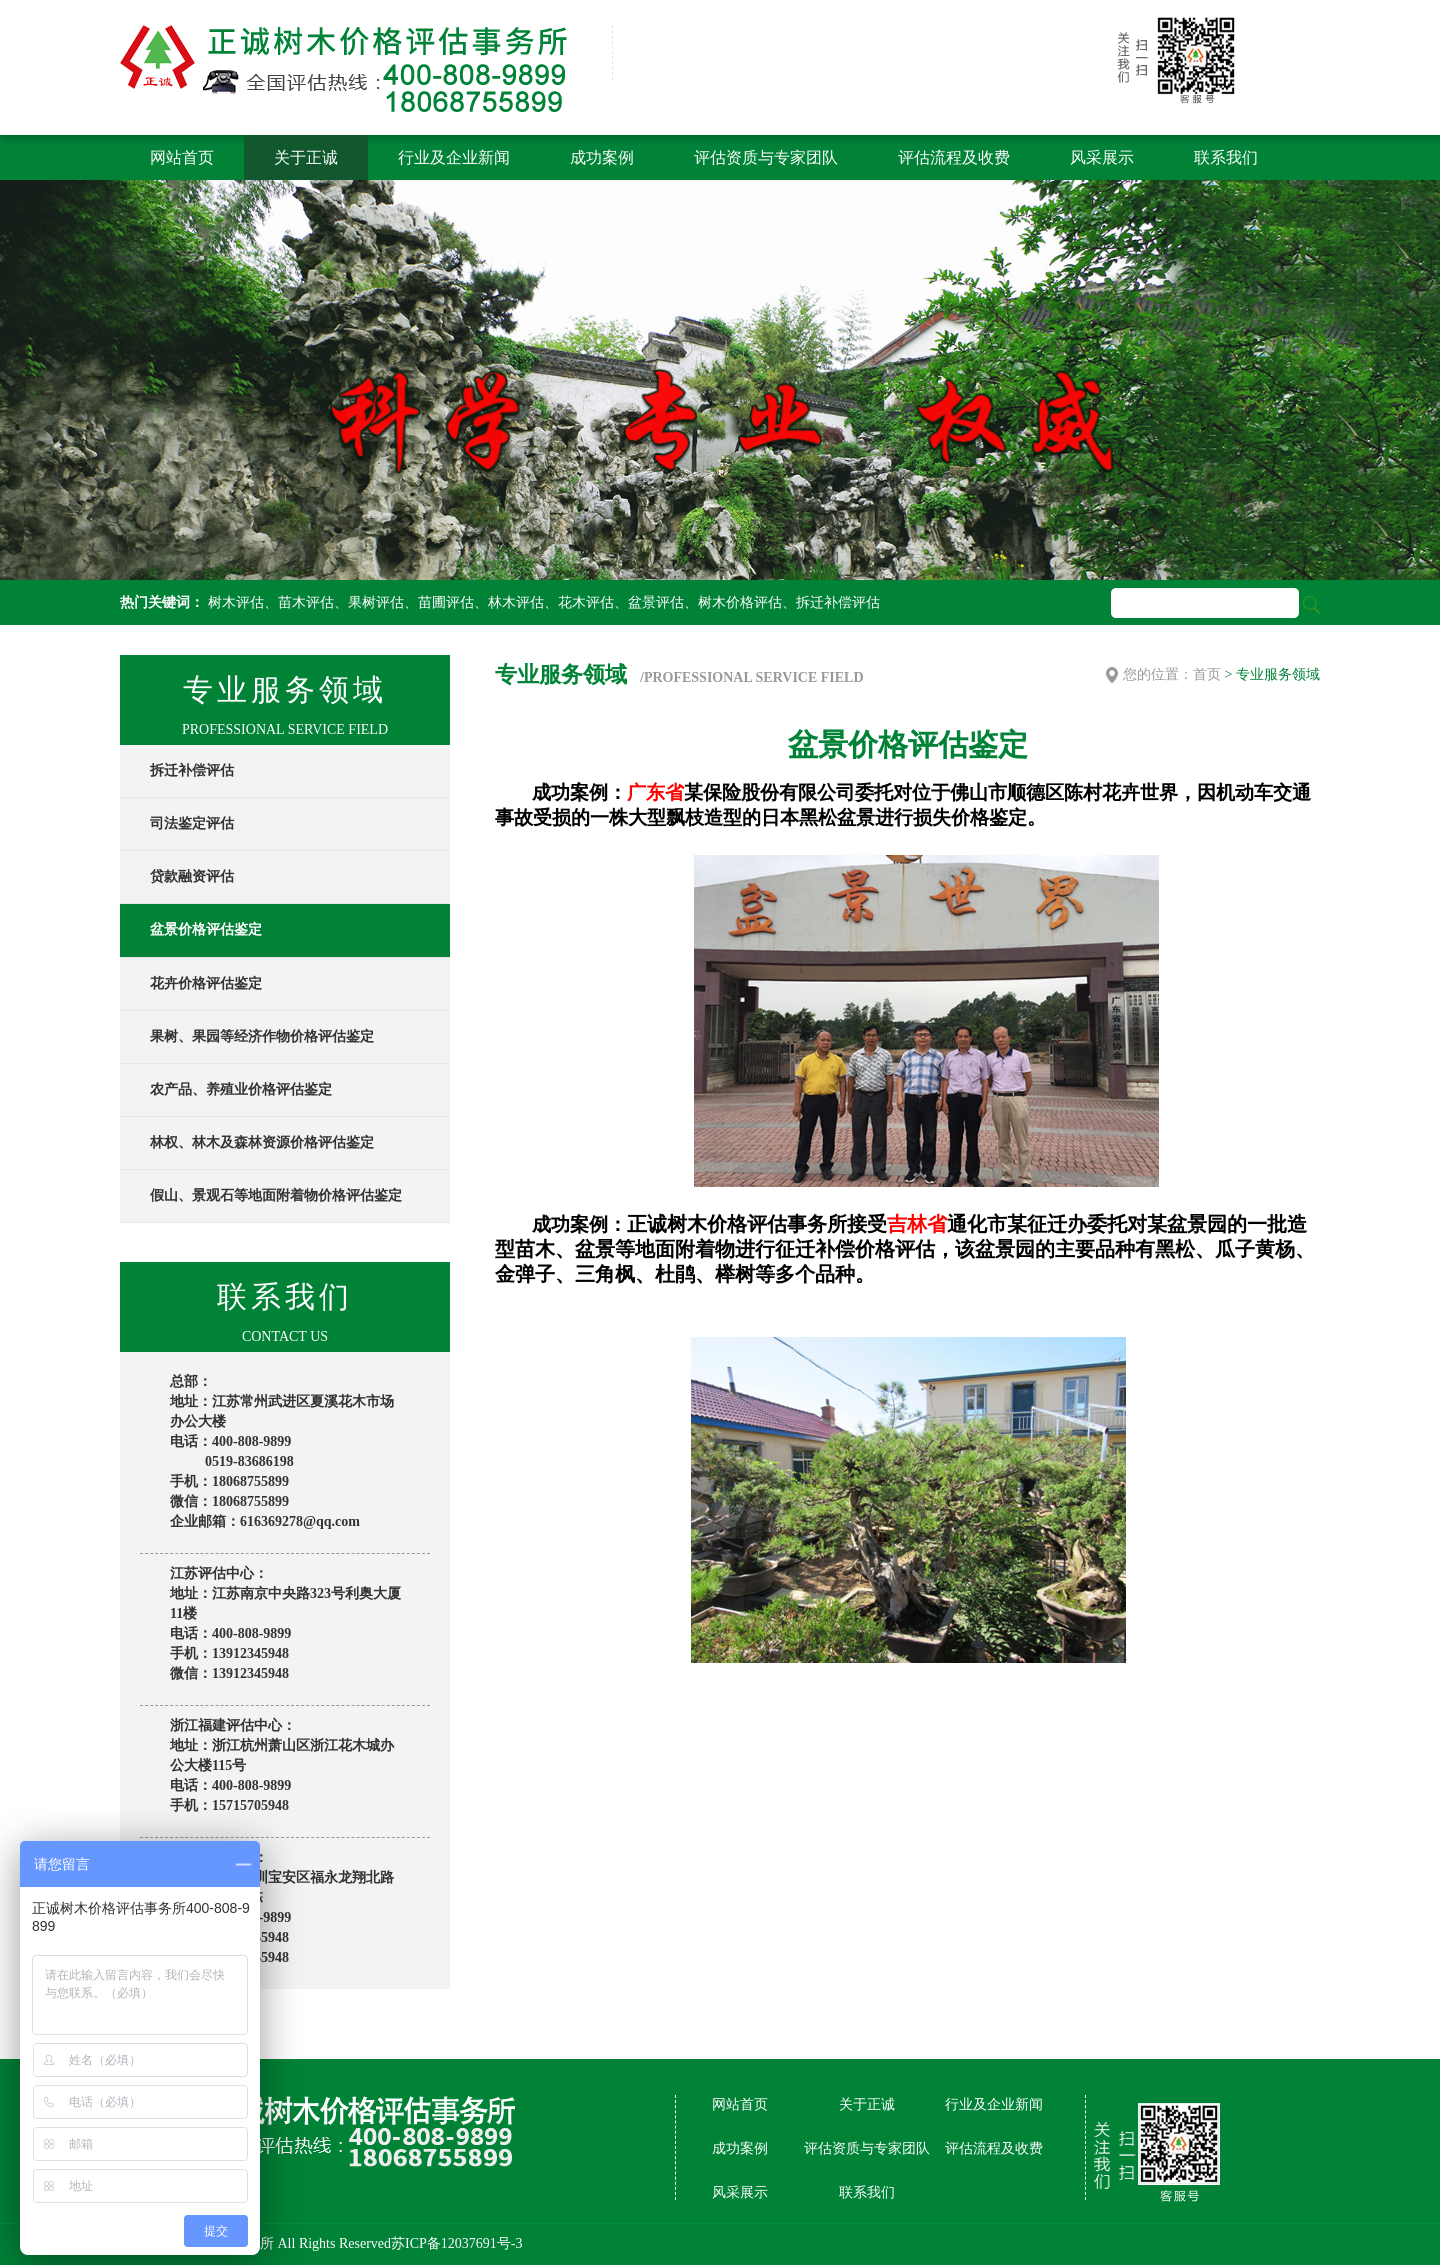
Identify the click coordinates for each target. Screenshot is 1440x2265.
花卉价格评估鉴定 (206, 983)
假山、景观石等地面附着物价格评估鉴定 (276, 1195)
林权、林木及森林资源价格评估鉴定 (262, 1142)
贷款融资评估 (192, 876)
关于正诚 (306, 157)
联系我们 (1226, 157)
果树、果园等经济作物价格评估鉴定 (262, 1036)
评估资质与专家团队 (766, 157)
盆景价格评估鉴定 (206, 929)
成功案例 (602, 157)
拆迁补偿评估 (192, 770)
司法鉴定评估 (192, 823)
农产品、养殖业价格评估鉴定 (241, 1089)
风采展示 (1102, 157)
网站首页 (182, 157)
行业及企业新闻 (454, 157)
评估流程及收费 (954, 157)
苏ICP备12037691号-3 (456, 2243)
